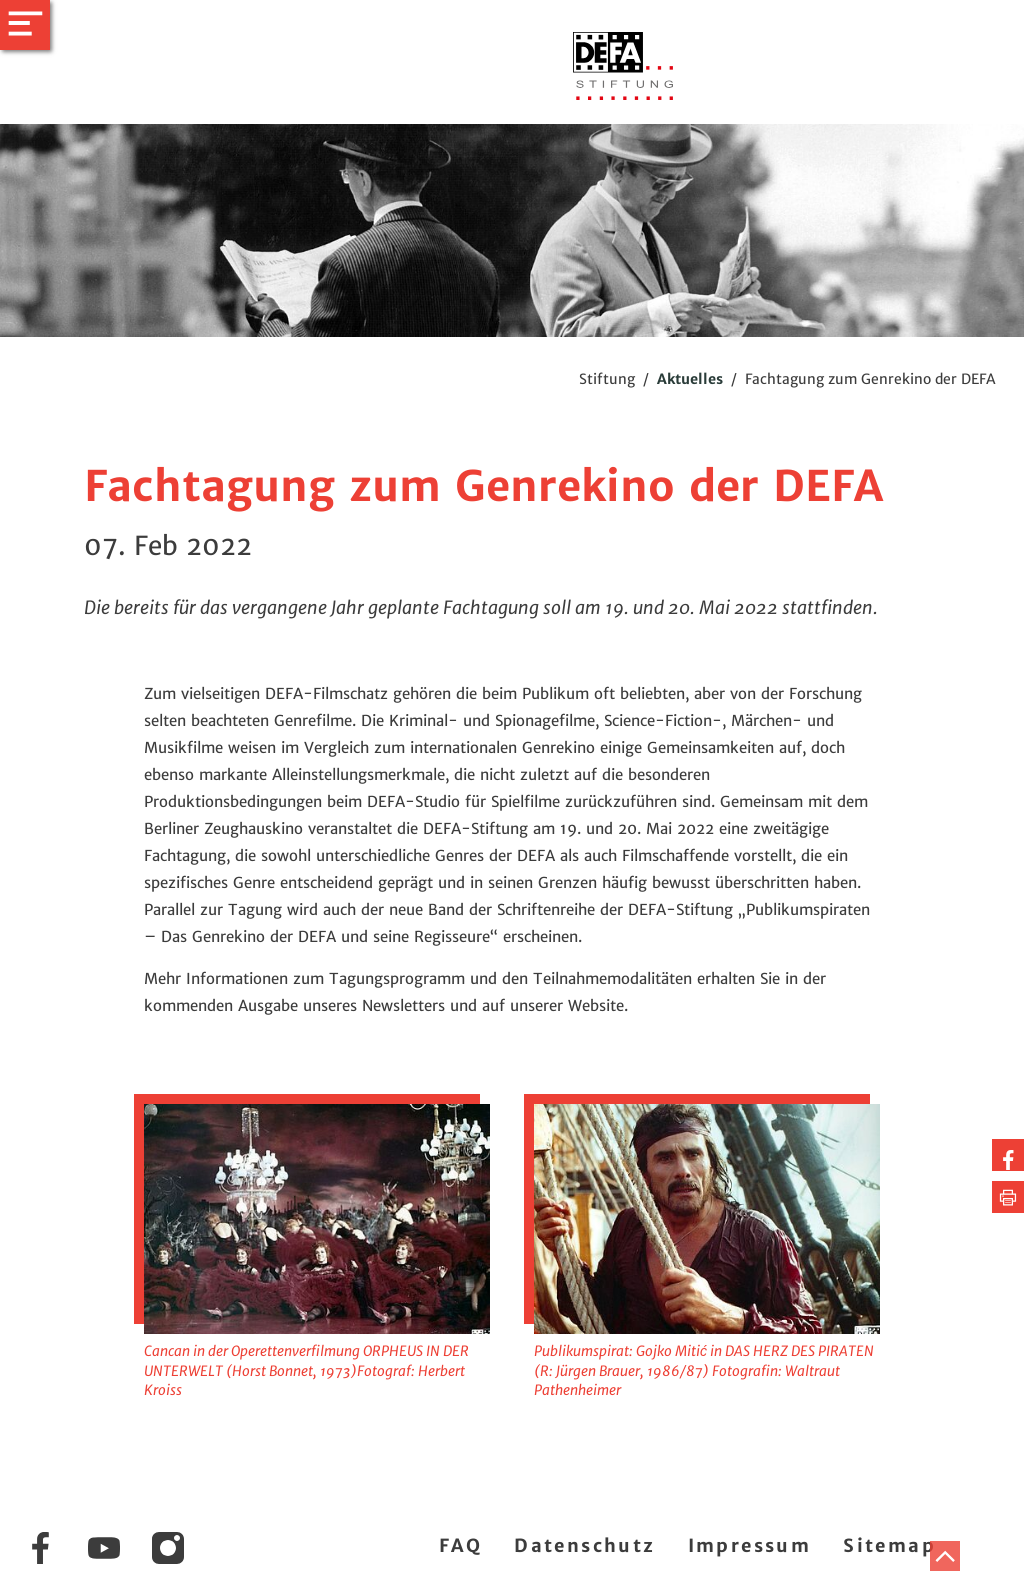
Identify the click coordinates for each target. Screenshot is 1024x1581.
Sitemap (889, 1545)
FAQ (460, 1545)
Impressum (750, 1545)
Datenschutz (584, 1545)
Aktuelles (690, 379)
